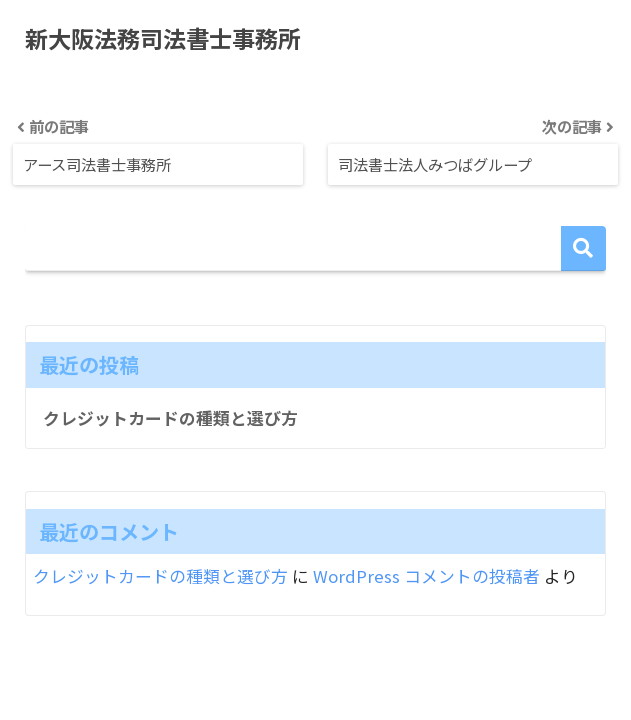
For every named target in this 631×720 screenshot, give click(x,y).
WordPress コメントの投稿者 (426, 577)
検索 (583, 248)
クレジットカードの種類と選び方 (170, 418)
